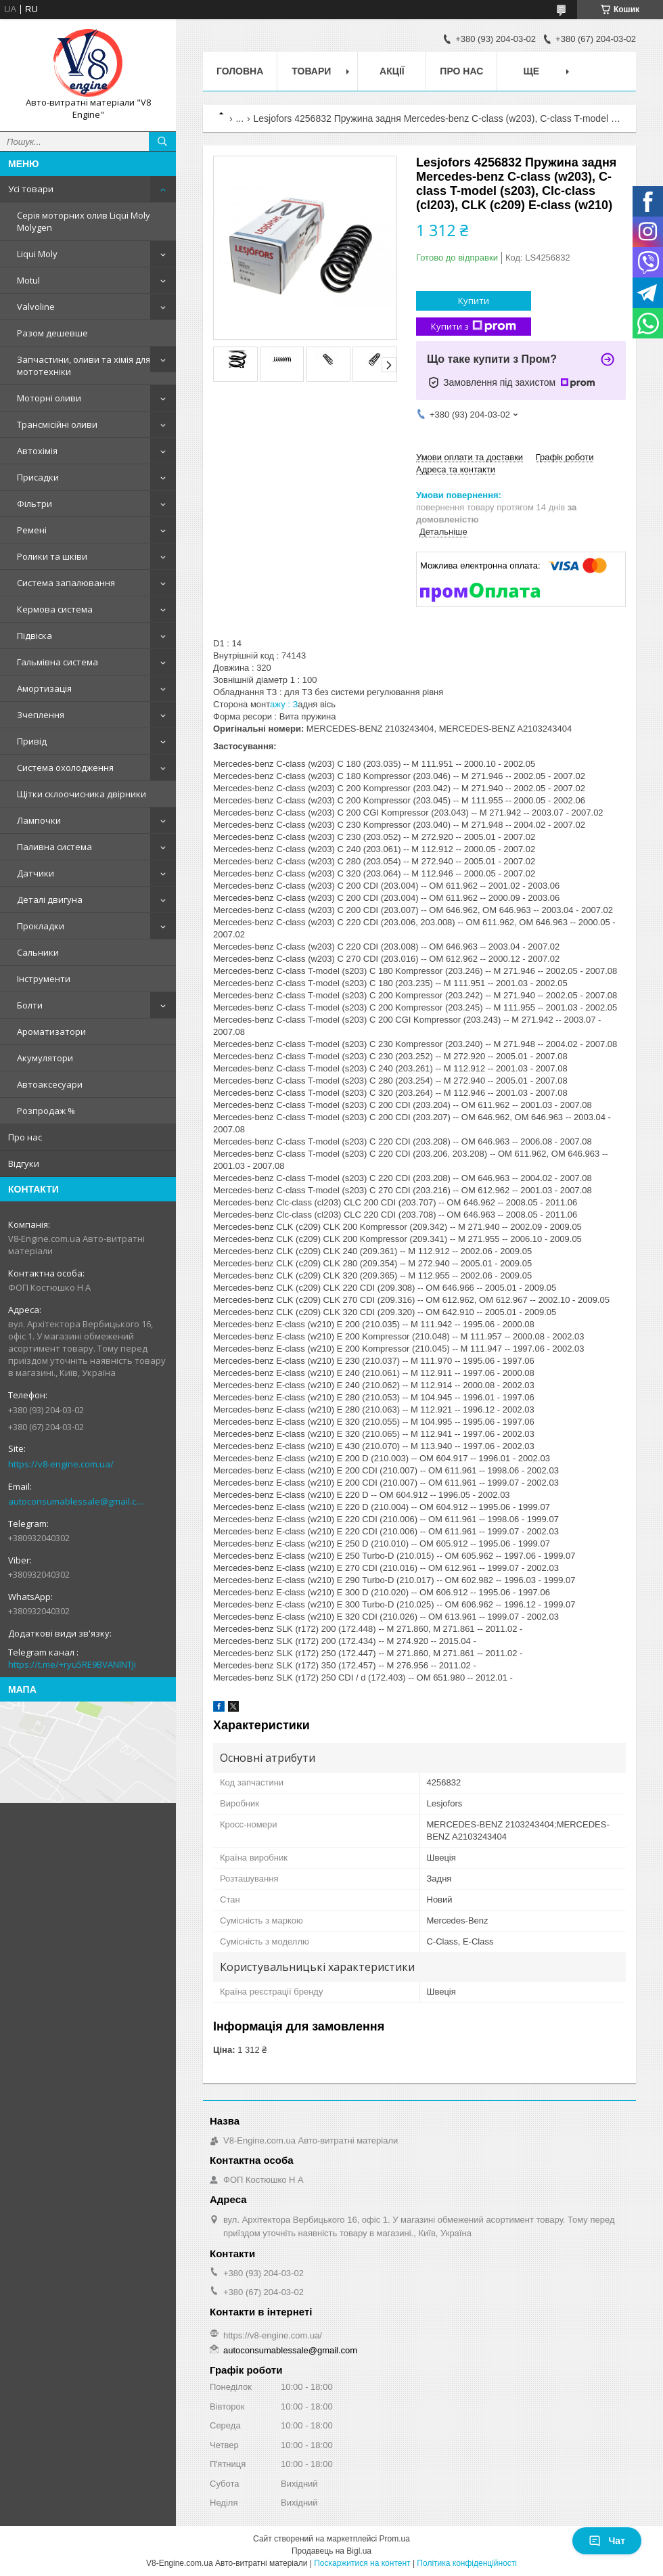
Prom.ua (395, 2539)
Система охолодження (65, 767)
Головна (239, 71)
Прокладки (40, 926)
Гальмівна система (57, 662)
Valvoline (36, 307)
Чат (607, 2541)
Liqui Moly (37, 254)
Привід (32, 741)
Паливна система (54, 847)
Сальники (38, 952)
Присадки (38, 477)
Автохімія (37, 451)
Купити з (473, 326)
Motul (28, 280)
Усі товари (30, 189)
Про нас (25, 1137)
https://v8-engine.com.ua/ (61, 1464)
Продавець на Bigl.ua (331, 2551)
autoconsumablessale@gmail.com (77, 1501)
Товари (311, 71)
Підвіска (34, 635)
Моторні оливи (49, 398)
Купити (473, 300)
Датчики (35, 873)
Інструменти (43, 979)
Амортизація (44, 688)
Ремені (32, 530)
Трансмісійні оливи (57, 424)
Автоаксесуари (50, 1084)
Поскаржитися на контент (362, 2563)
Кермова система (55, 609)
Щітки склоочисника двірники (81, 794)
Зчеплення (40, 715)
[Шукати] (162, 141)
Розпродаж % (46, 1111)
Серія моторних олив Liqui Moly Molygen (83, 221)
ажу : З (284, 704)
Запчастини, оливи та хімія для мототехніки (83, 365)
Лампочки (39, 820)
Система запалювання (66, 583)
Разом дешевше (52, 333)
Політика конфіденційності (467, 2563)
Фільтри (34, 503)
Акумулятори (45, 1058)
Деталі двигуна (50, 899)
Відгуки (23, 1163)
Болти (30, 1005)
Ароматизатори (51, 1031)
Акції (392, 71)
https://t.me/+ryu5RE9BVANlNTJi (72, 1664)
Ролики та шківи (52, 556)
